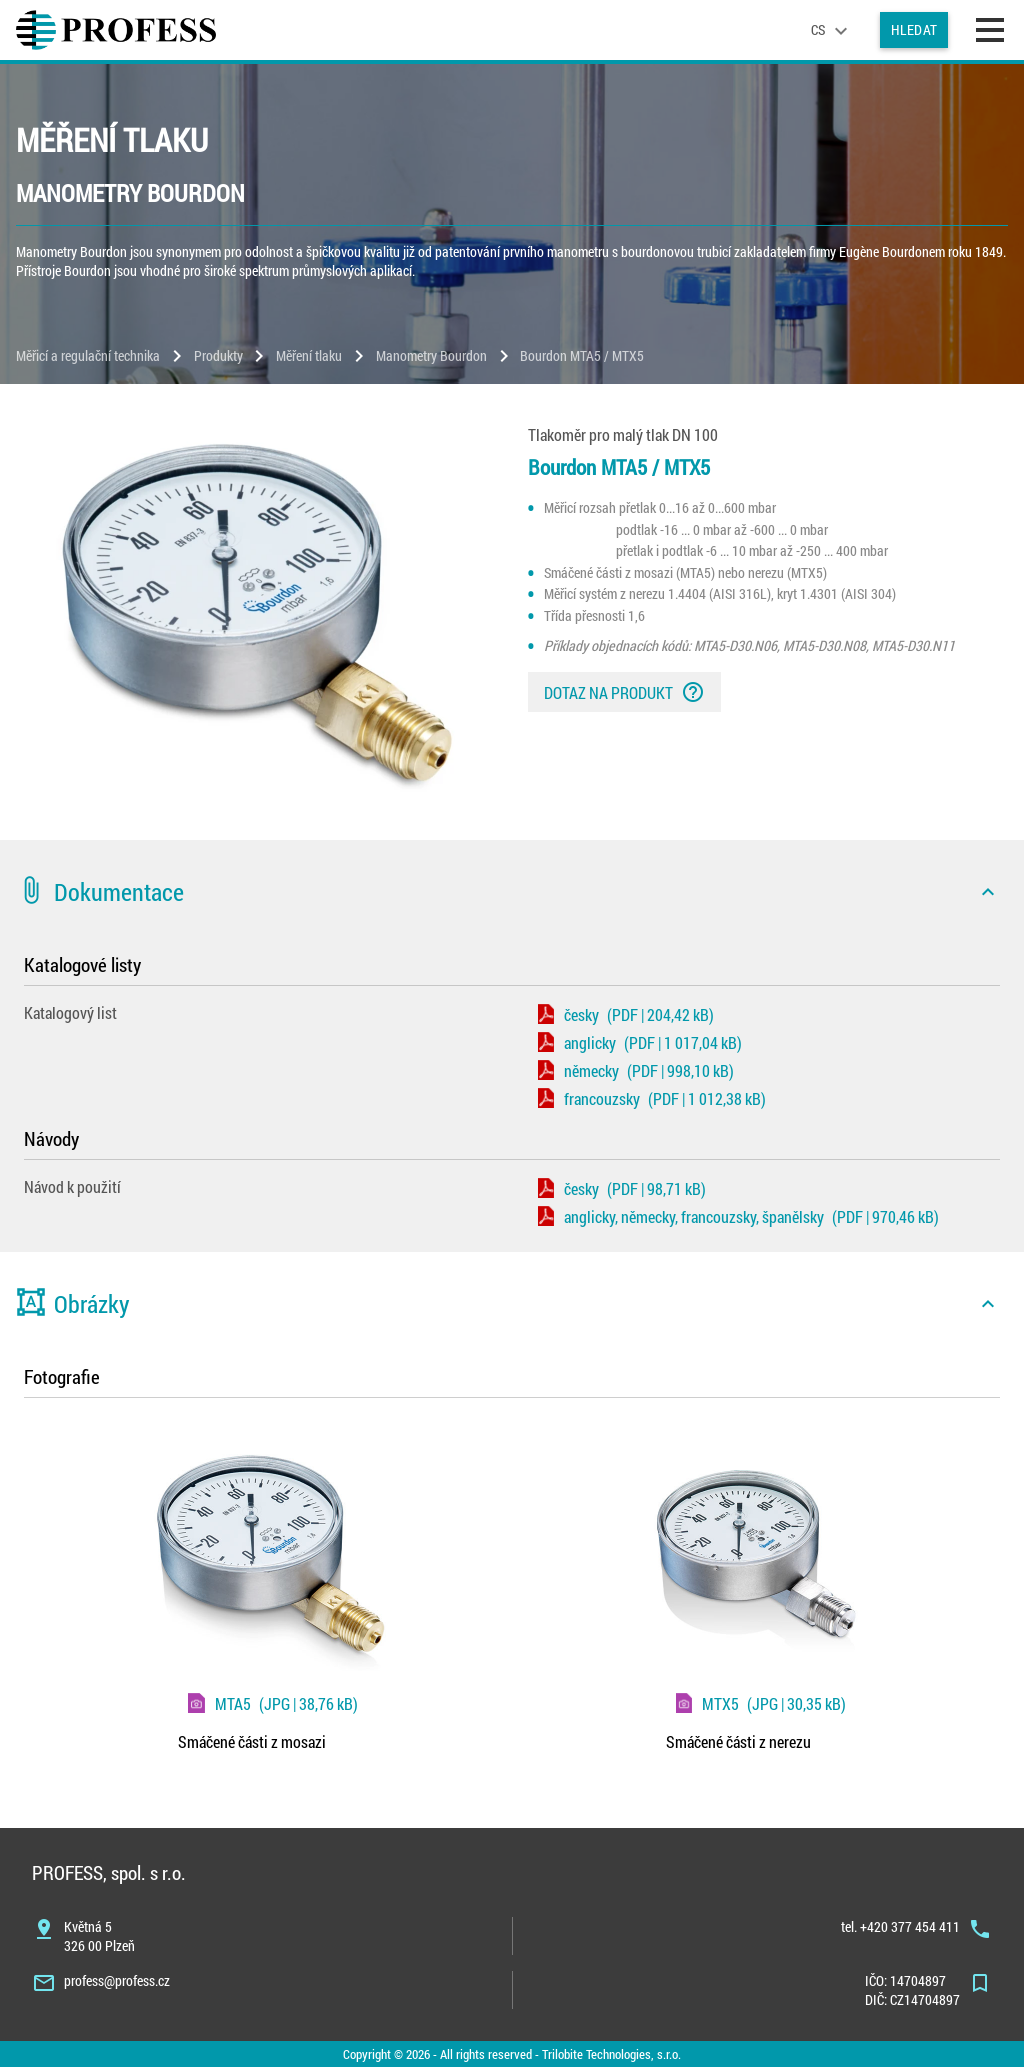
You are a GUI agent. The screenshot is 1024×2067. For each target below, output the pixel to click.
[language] (832, 30)
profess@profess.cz (117, 1980)
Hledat (914, 29)
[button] (512, 892)
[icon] (988, 892)
